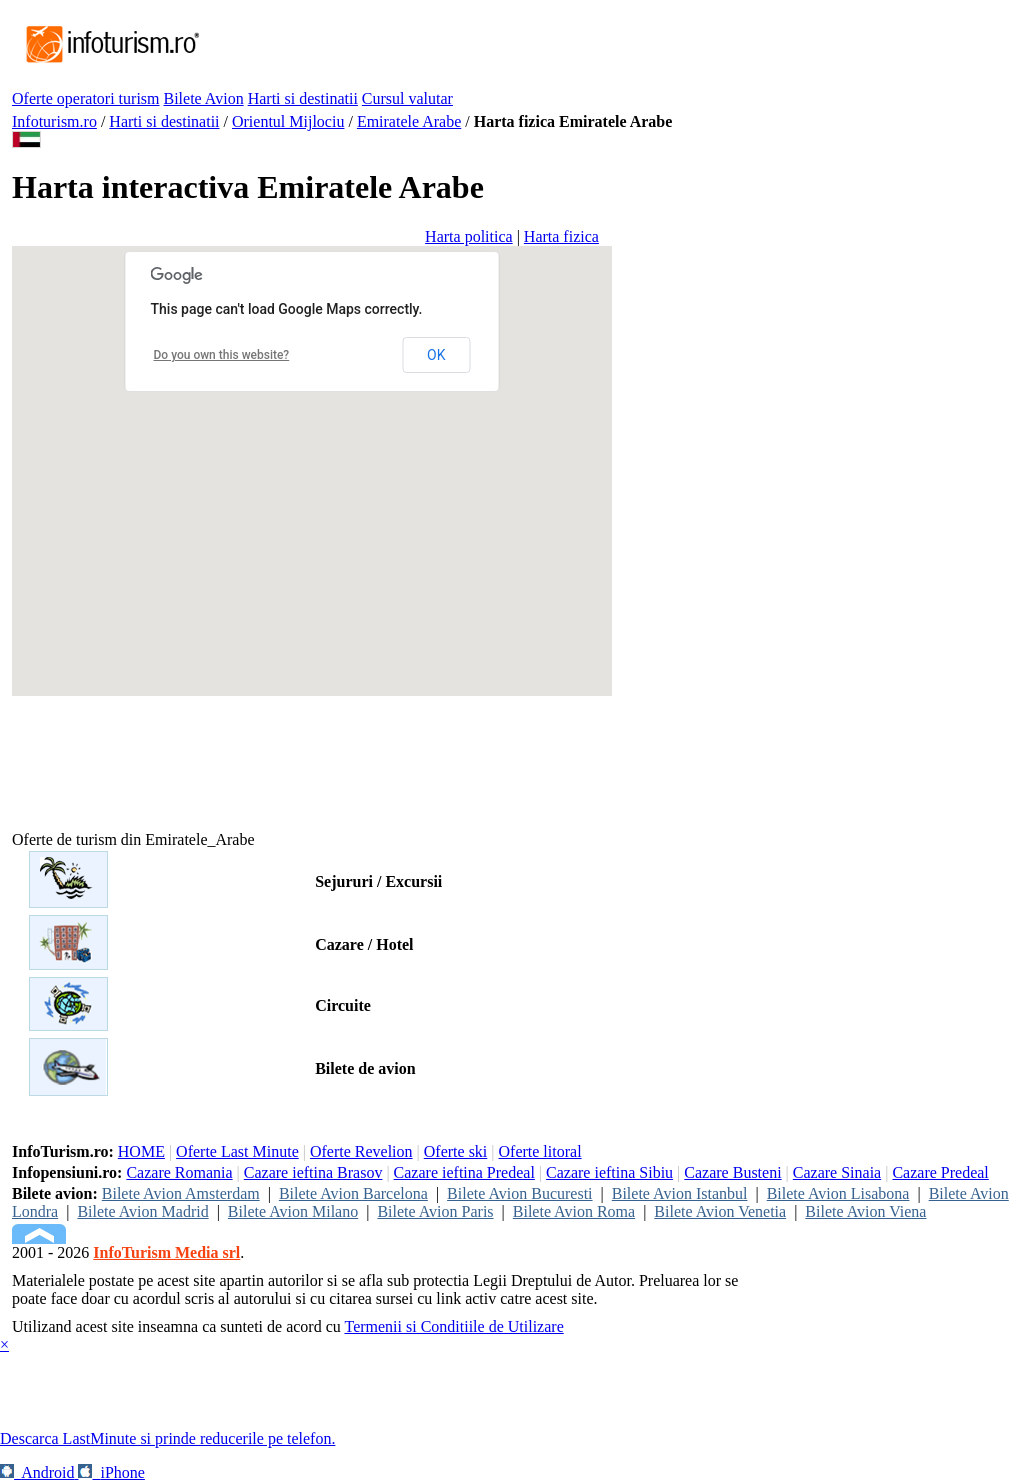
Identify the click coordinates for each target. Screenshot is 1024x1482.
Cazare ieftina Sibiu (609, 1172)
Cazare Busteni (732, 1172)
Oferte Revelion (361, 1151)
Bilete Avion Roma (574, 1211)
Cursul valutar (407, 98)
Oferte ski (456, 1151)
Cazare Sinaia (837, 1172)
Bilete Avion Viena (865, 1211)
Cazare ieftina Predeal (464, 1172)
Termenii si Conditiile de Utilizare (453, 1326)
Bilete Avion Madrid (142, 1211)
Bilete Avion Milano (293, 1211)
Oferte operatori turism (86, 98)
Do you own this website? (222, 355)
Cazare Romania (179, 1172)
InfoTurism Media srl (166, 1252)
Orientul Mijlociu (288, 121)
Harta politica (469, 236)
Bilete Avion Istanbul (680, 1193)
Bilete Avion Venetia (720, 1211)
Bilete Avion (204, 98)
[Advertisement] (566, 45)
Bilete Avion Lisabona (838, 1193)
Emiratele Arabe (409, 121)
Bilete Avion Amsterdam (181, 1193)
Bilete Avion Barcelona (353, 1193)
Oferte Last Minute (237, 1151)
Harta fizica (561, 236)
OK (436, 355)
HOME (141, 1151)
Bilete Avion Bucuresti (519, 1193)
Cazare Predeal (940, 1172)
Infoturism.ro (54, 121)
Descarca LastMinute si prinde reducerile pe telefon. (167, 1438)
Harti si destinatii (303, 98)
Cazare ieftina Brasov (313, 1172)
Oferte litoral (540, 1151)
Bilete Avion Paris (435, 1211)
